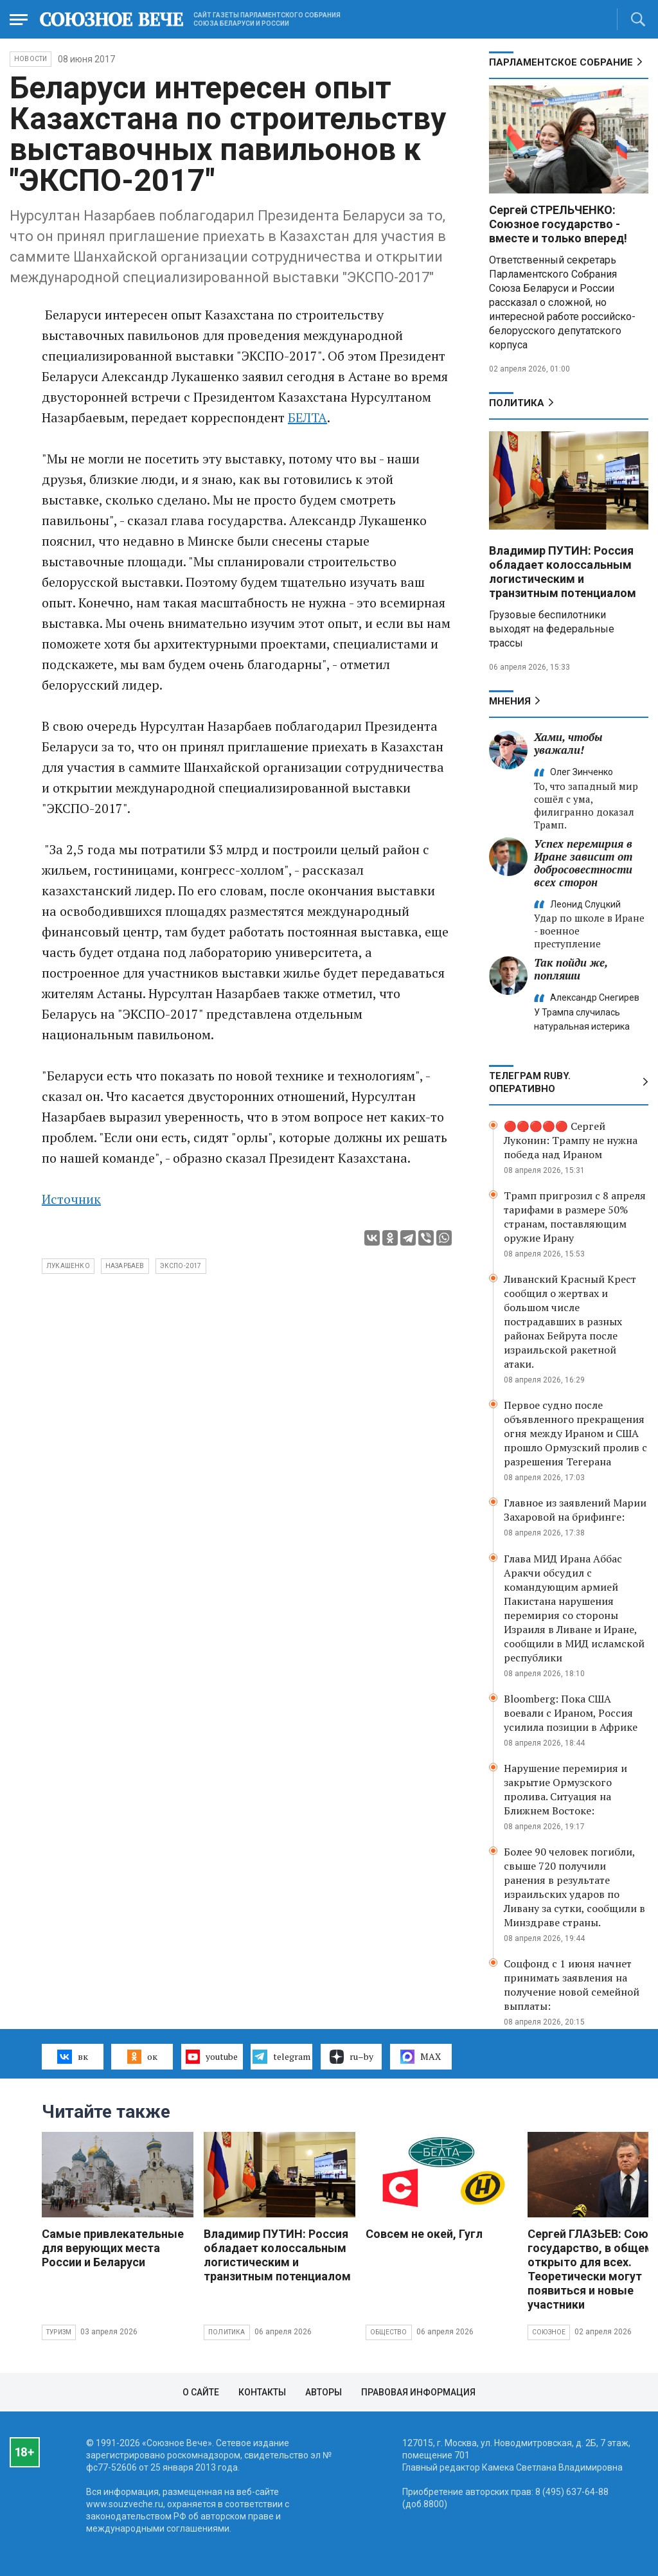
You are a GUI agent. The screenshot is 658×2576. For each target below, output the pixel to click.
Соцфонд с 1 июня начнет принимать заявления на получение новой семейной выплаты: (571, 1984)
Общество (388, 2332)
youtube (212, 2057)
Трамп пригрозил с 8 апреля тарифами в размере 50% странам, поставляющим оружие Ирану (575, 1216)
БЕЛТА (307, 417)
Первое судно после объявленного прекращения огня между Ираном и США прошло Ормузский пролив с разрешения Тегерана (575, 1433)
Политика (516, 403)
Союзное (548, 2332)
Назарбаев (125, 1265)
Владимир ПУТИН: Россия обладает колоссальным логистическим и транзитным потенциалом (562, 572)
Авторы (323, 2392)
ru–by (351, 2057)
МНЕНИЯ (510, 701)
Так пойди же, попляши (570, 969)
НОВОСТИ (30, 58)
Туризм (58, 2332)
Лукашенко (68, 1265)
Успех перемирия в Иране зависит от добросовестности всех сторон (583, 863)
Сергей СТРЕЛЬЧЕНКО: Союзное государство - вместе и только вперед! (558, 224)
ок (142, 2057)
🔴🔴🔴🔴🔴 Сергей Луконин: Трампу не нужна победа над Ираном (570, 1140)
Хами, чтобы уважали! (568, 743)
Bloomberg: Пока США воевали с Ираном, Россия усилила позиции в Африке (570, 1713)
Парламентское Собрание (561, 62)
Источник (71, 1199)
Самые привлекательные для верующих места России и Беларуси (113, 2248)
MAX (420, 2057)
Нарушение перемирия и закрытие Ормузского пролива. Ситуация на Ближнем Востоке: (565, 1789)
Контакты (262, 2392)
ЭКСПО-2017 (181, 1265)
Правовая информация (418, 2392)
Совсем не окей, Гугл (424, 2234)
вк (72, 2057)
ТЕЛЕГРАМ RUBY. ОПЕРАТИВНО (530, 1082)
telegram (281, 2057)
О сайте (200, 2392)
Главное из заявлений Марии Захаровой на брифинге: (575, 1510)
